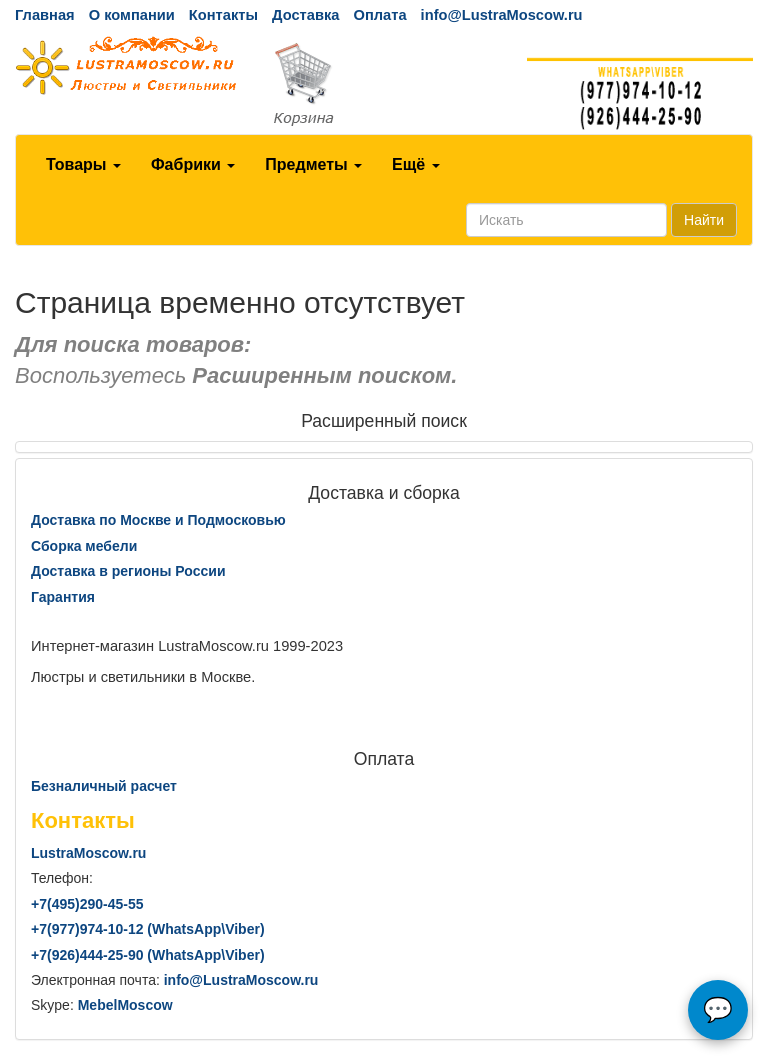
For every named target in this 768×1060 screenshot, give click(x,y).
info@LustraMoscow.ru (502, 15)
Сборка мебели (84, 546)
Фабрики (193, 164)
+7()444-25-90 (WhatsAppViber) (148, 955)
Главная (45, 15)
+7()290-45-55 (87, 904)
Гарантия (63, 597)
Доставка (305, 15)
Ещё (416, 164)
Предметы (313, 164)
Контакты (223, 15)
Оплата (379, 15)
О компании (132, 15)
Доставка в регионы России (128, 571)
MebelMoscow (125, 1005)
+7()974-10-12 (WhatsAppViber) (148, 929)
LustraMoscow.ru (88, 853)
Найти (704, 220)
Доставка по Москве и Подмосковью (158, 520)
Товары (83, 164)
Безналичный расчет (104, 786)
